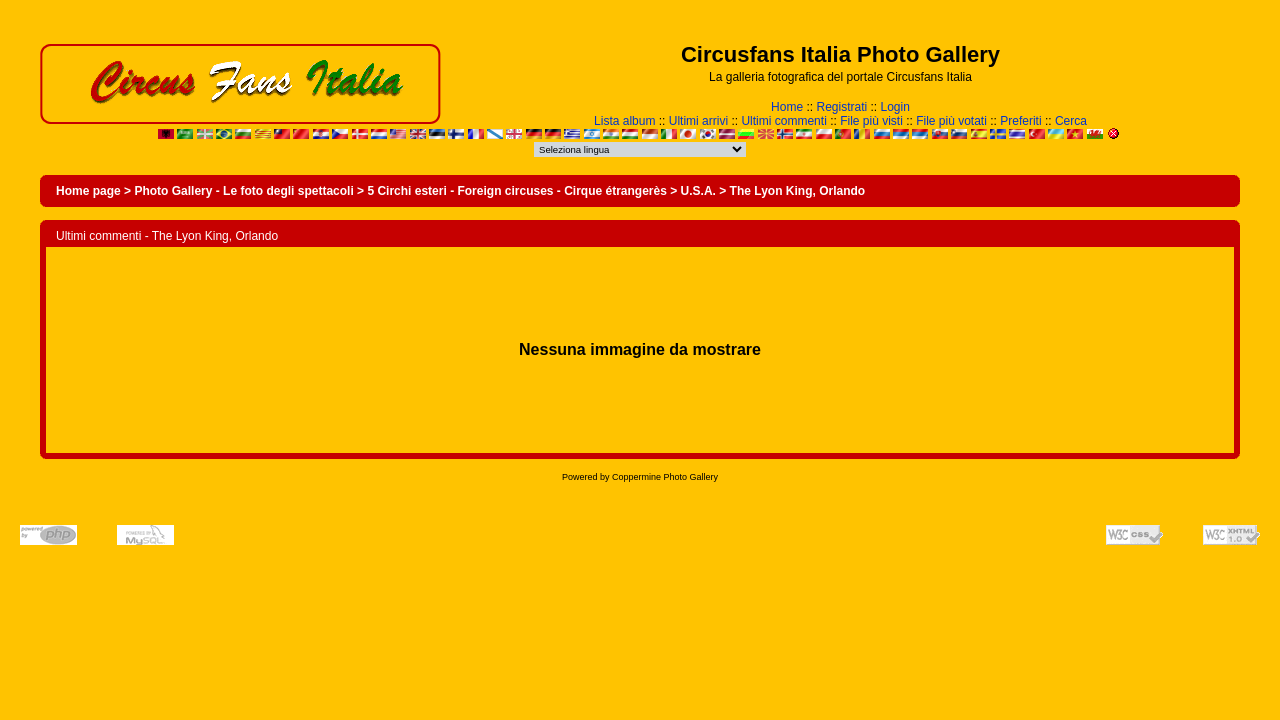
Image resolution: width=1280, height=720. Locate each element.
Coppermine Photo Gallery (665, 477)
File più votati (951, 121)
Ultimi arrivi (698, 121)
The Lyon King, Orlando (798, 191)
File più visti (871, 121)
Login (895, 107)
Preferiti (1020, 121)
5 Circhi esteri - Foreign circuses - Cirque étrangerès (516, 191)
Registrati (841, 107)
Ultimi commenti (783, 121)
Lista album (624, 121)
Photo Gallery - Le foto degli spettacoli (243, 191)
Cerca (1071, 121)
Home (787, 107)
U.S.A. (698, 191)
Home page (88, 191)
